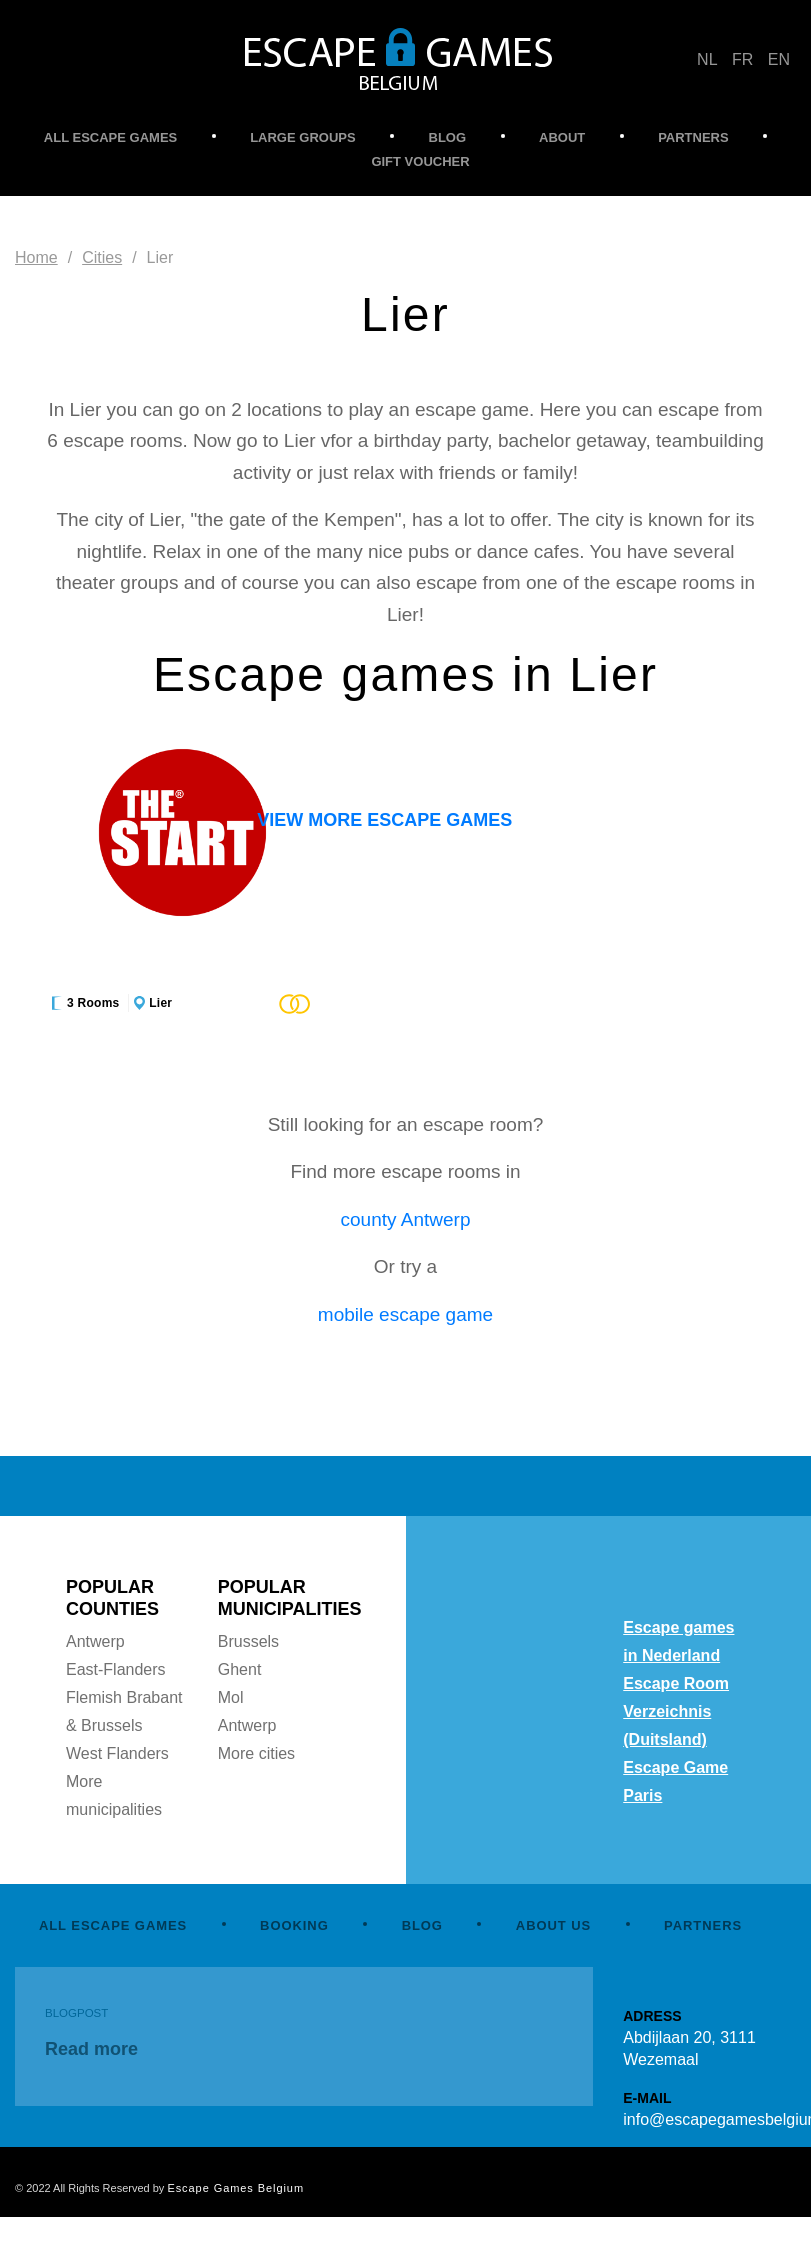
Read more (91, 2049)
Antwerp (95, 1641)
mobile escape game (405, 1314)
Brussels (248, 1641)
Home (36, 257)
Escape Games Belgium (235, 2188)
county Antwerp (406, 1219)
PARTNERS (693, 137)
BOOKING (294, 1925)
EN (779, 59)
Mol (231, 1697)
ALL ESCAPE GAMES (110, 137)
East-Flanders (116, 1669)
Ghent (240, 1669)
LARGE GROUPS (302, 137)
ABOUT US (553, 1925)
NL (707, 59)
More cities (256, 1753)
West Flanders (117, 1753)
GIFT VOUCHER (420, 161)
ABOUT (562, 137)
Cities (102, 257)
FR (742, 59)
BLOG (448, 137)
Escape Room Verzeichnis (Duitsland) (676, 1711)
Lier (160, 1003)
